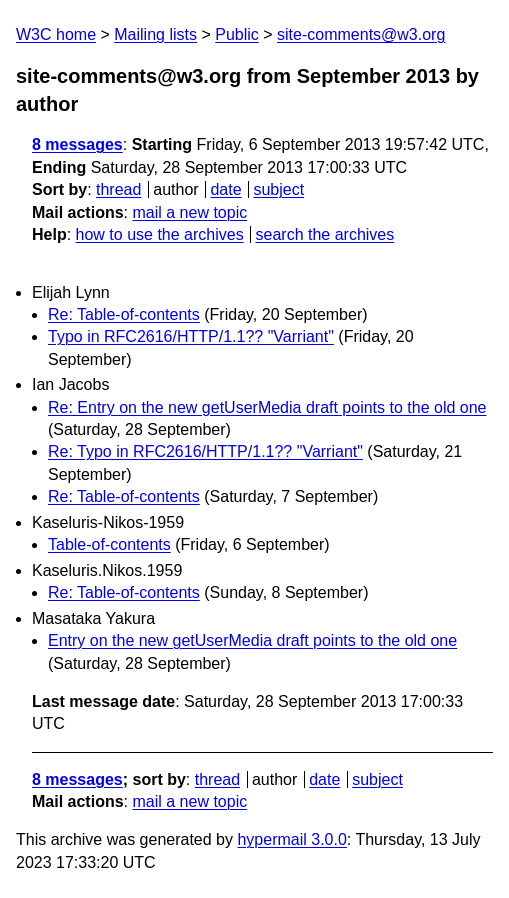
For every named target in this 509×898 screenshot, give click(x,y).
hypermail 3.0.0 (291, 839)
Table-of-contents (109, 544)
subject (278, 189)
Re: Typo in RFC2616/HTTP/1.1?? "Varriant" (205, 451)
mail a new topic (189, 212)
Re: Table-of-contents (124, 314)
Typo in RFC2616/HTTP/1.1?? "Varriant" (191, 336)
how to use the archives (160, 234)
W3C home (56, 34)
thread (118, 189)
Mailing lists (155, 34)
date (225, 189)
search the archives (325, 234)
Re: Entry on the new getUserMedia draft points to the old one (267, 407)
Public (237, 34)
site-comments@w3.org (361, 34)
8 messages (77, 144)
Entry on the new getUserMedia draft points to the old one (252, 640)
